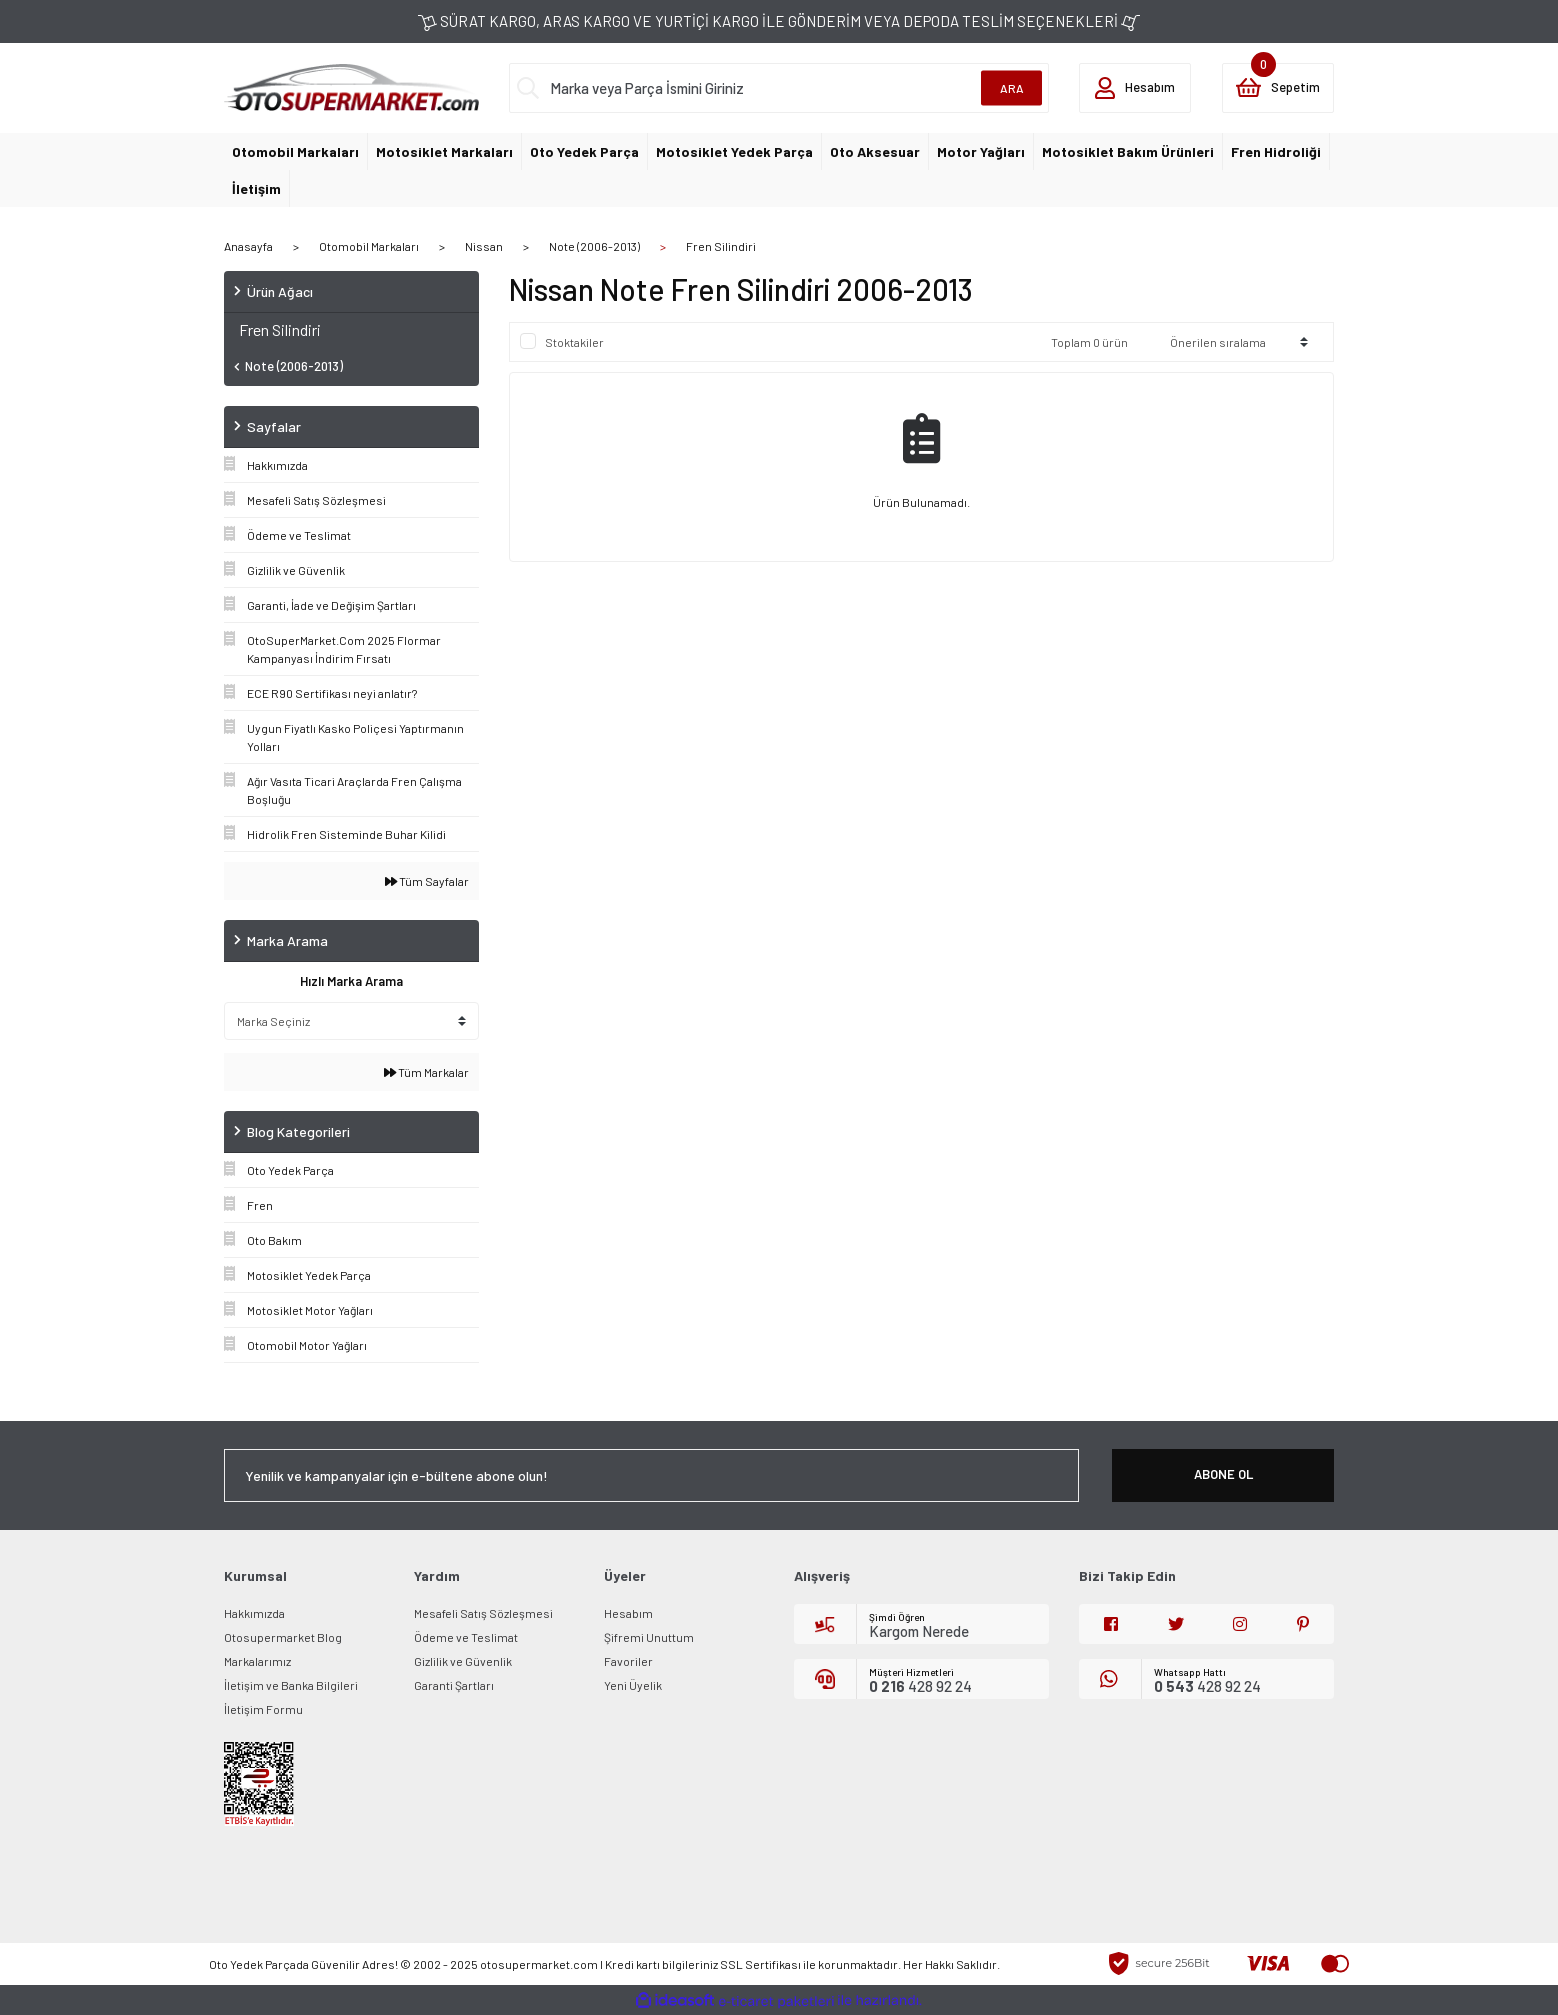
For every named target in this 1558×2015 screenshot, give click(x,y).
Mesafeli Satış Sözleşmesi (483, 1613)
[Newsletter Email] (651, 1475)
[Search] (779, 88)
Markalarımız (257, 1661)
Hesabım (628, 1613)
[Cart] (1278, 88)
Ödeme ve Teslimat (466, 1637)
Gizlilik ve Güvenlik (463, 1661)
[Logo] (351, 86)
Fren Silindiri (721, 246)
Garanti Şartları (454, 1685)
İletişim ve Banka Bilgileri (291, 1685)
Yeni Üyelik (633, 1685)
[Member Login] (1135, 88)
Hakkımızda (254, 1613)
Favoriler (628, 1661)
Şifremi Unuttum (649, 1637)
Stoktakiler (574, 342)
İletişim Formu (263, 1709)
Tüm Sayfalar (427, 881)
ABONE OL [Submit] (1223, 1474)
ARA (1012, 88)
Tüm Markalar (426, 1072)
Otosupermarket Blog (283, 1637)
